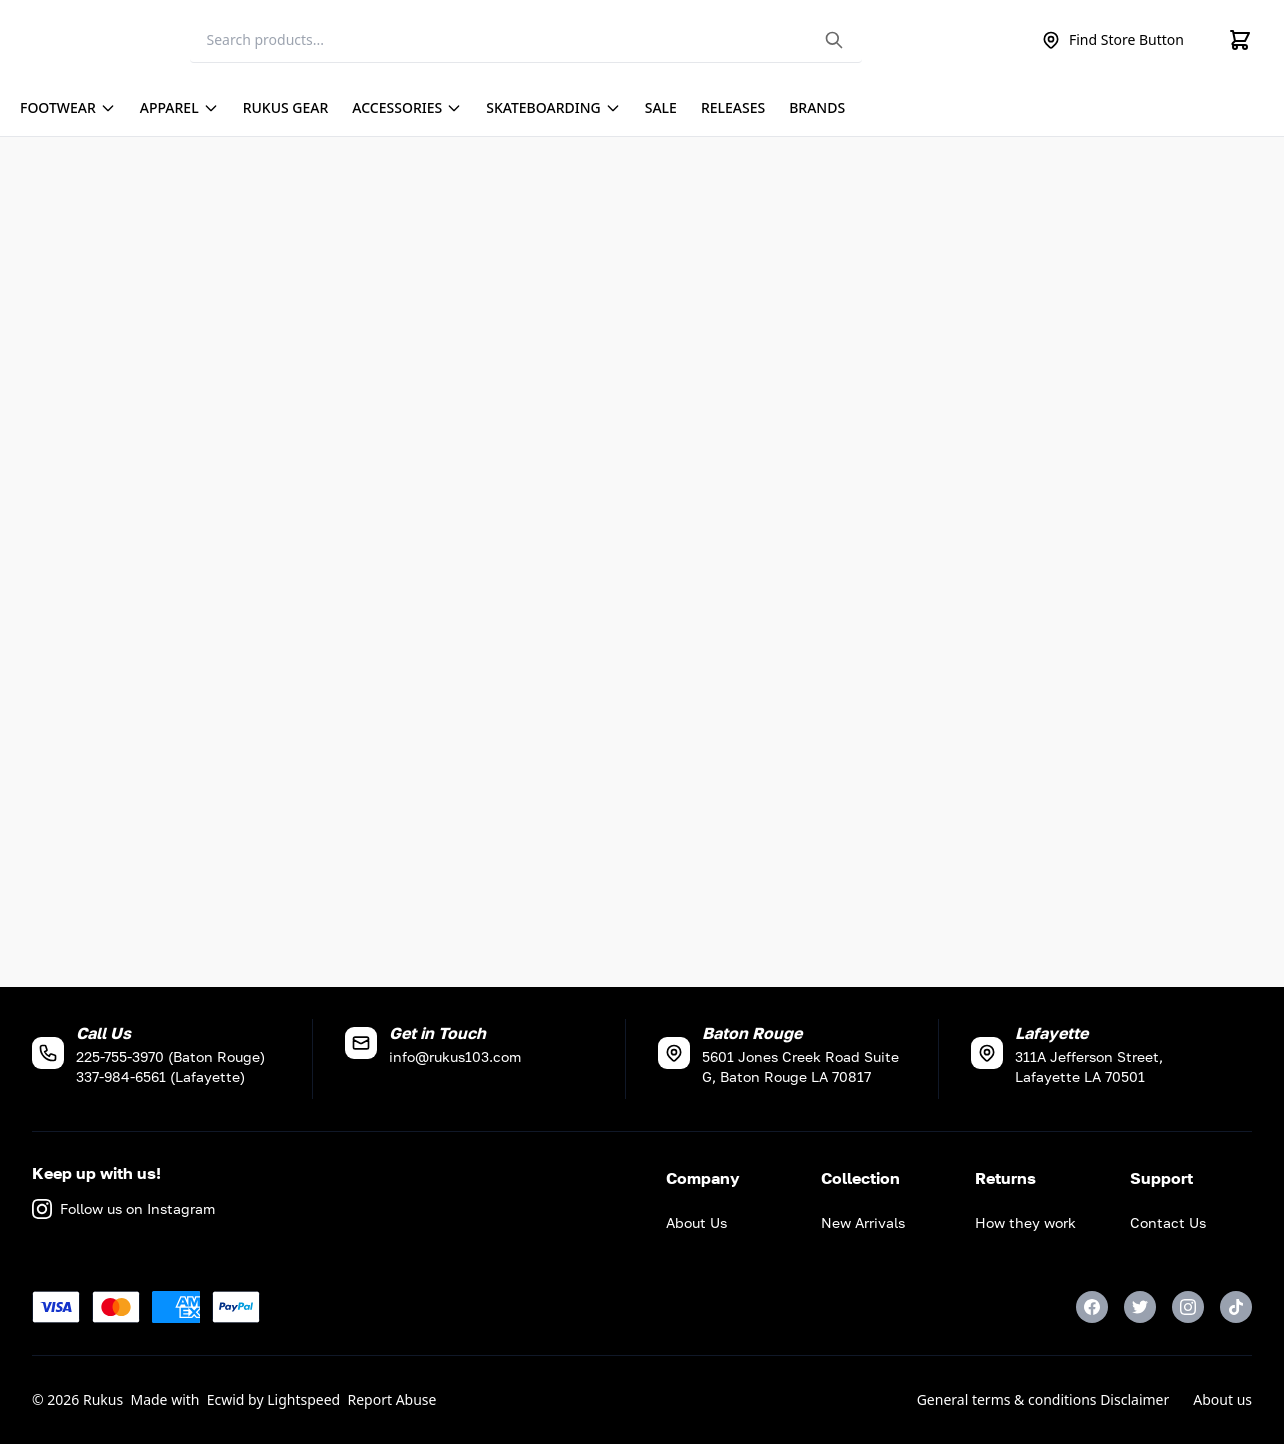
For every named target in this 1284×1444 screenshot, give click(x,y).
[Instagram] (1188, 1307)
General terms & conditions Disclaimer (1043, 1399)
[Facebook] (1092, 1307)
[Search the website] (834, 40)
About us (1222, 1399)
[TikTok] (1236, 1307)
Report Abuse (392, 1399)
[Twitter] (1140, 1307)
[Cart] (1240, 40)
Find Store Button (1112, 40)
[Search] (526, 40)
